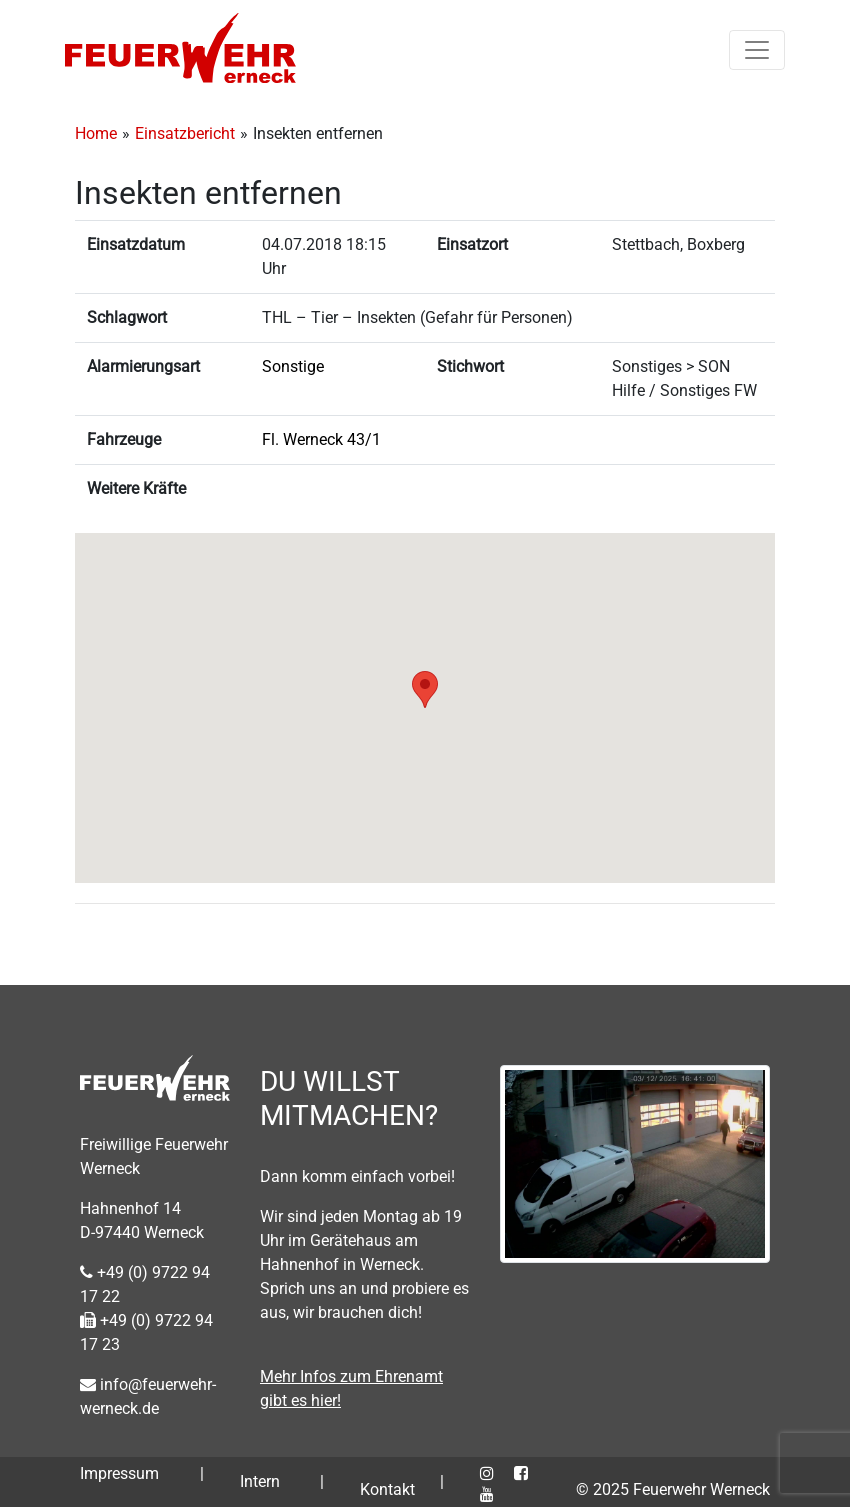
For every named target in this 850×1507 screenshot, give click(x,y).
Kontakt (387, 1489)
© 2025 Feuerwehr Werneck (673, 1489)
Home (96, 133)
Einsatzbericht (185, 133)
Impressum (119, 1473)
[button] (425, 689)
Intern (260, 1481)
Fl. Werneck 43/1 (321, 439)
